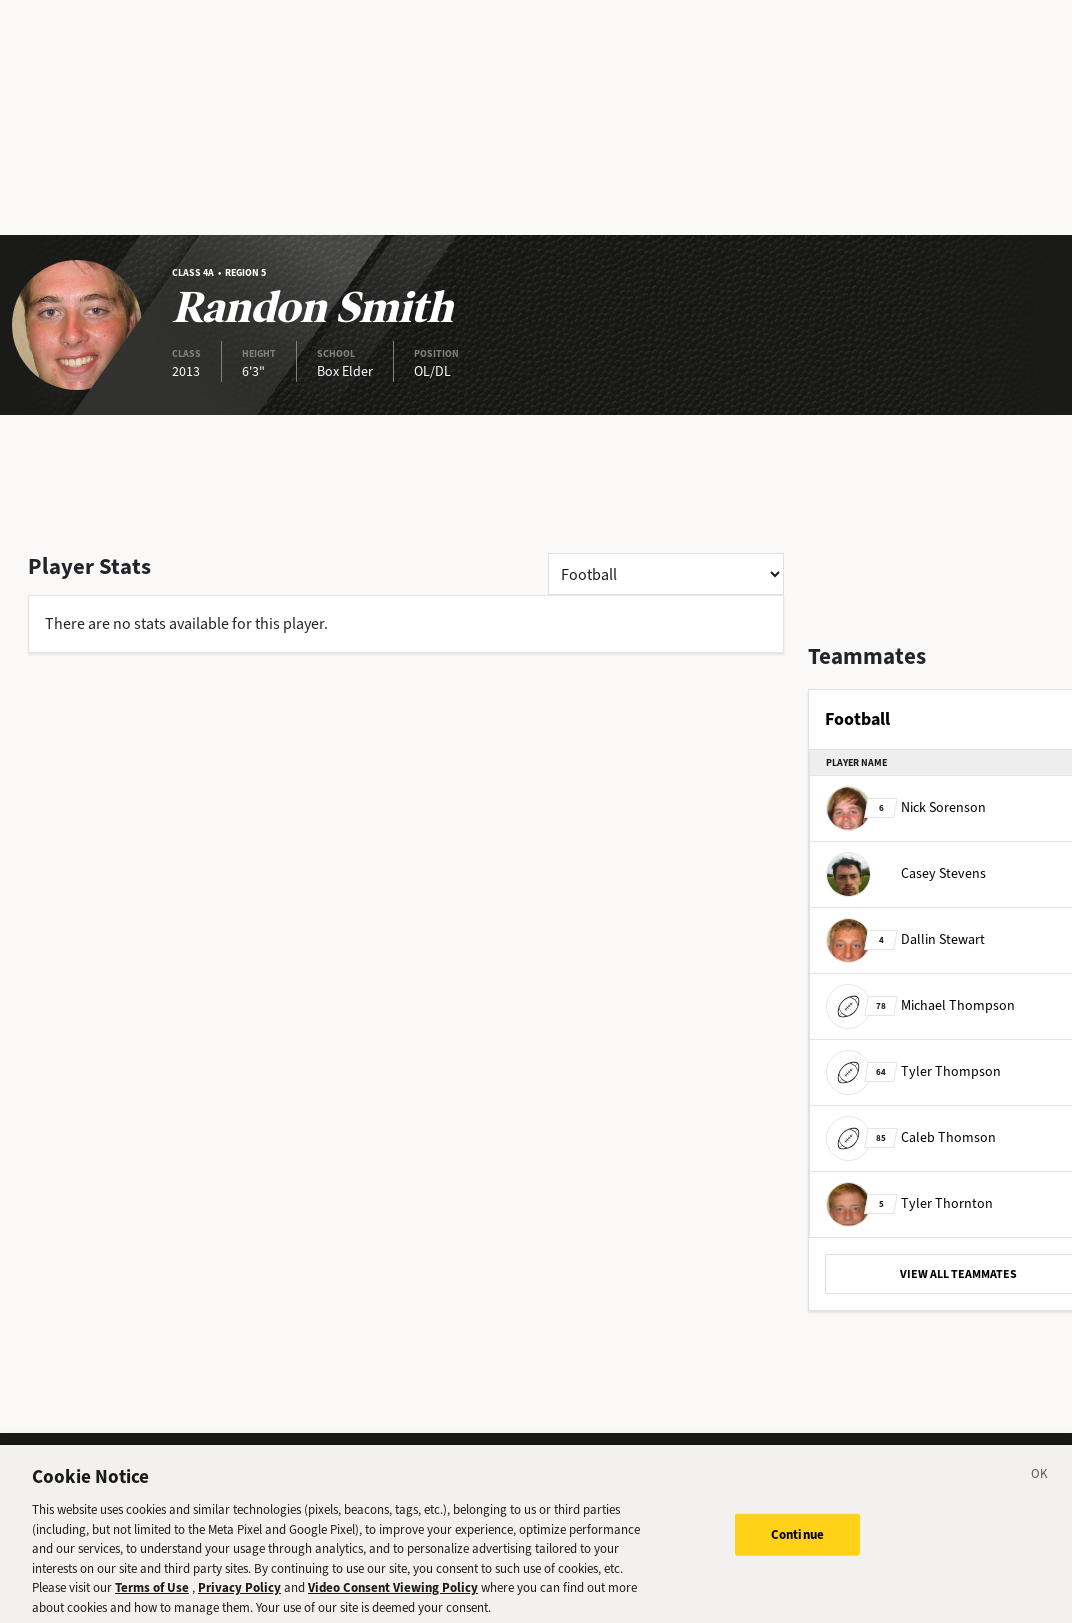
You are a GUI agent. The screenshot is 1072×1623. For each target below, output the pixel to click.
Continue (797, 1540)
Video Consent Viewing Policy (393, 1593)
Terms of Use (152, 1593)
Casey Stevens (906, 873)
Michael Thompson (920, 1005)
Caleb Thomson (911, 1137)
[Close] (1040, 1483)
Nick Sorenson (906, 807)
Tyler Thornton (909, 1203)
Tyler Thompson (913, 1071)
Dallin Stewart (905, 939)
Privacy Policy (239, 1593)
